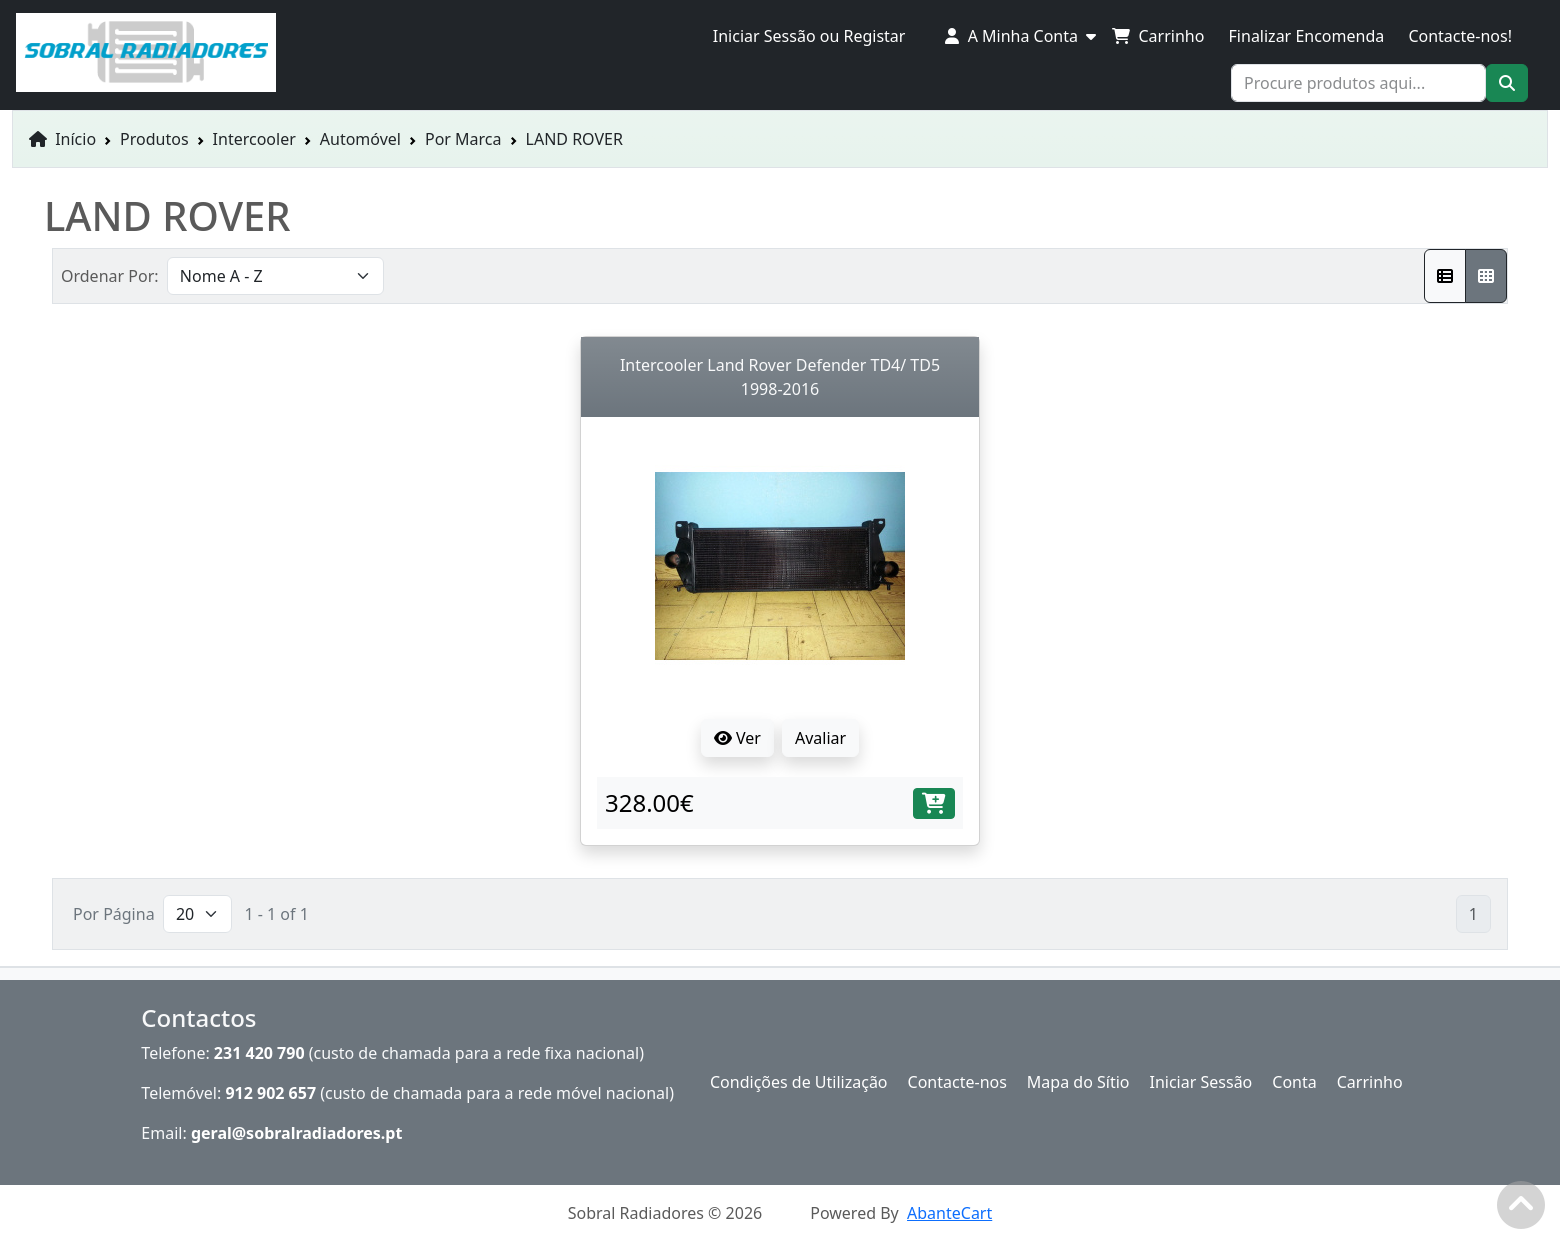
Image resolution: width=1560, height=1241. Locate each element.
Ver (737, 738)
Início (62, 139)
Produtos (154, 139)
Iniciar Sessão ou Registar (809, 36)
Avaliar (820, 738)
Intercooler (254, 139)
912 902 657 (270, 1093)
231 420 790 (259, 1053)
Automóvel (360, 139)
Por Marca (463, 139)
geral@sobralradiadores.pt (297, 1133)
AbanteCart (949, 1213)
